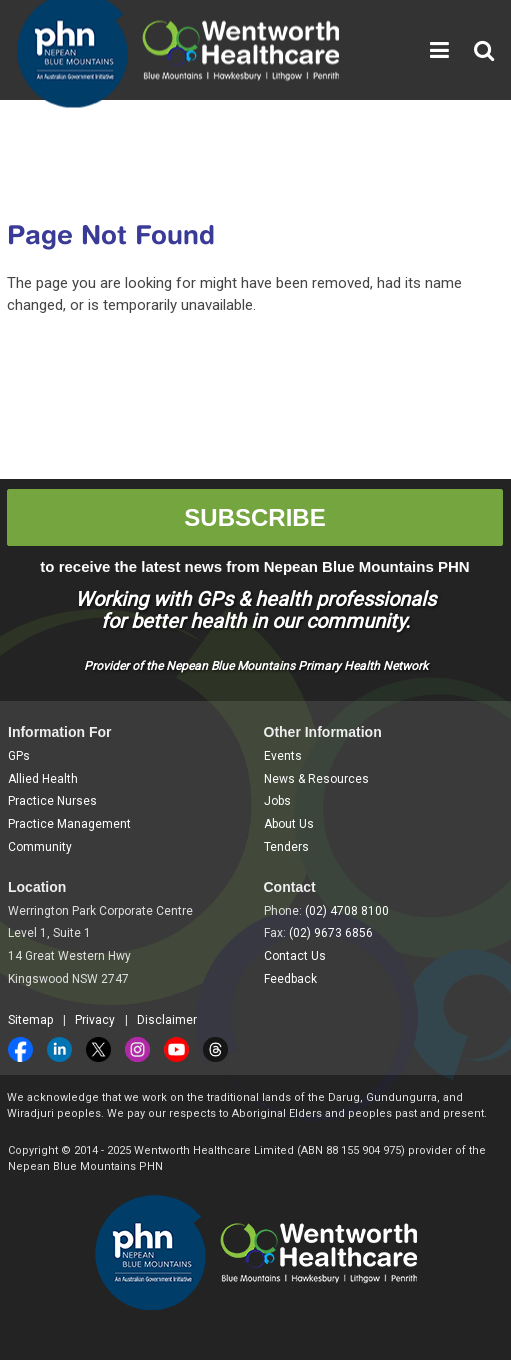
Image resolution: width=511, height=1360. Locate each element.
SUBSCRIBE (254, 517)
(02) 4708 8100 (347, 911)
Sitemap (30, 1020)
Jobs (277, 801)
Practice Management (69, 824)
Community (40, 847)
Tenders (286, 847)
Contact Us (295, 956)
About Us (289, 824)
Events (283, 756)
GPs (19, 756)
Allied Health (43, 779)
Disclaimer (167, 1020)
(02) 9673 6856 (331, 933)
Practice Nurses (52, 801)
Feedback (290, 979)
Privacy (95, 1020)
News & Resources (316, 779)
